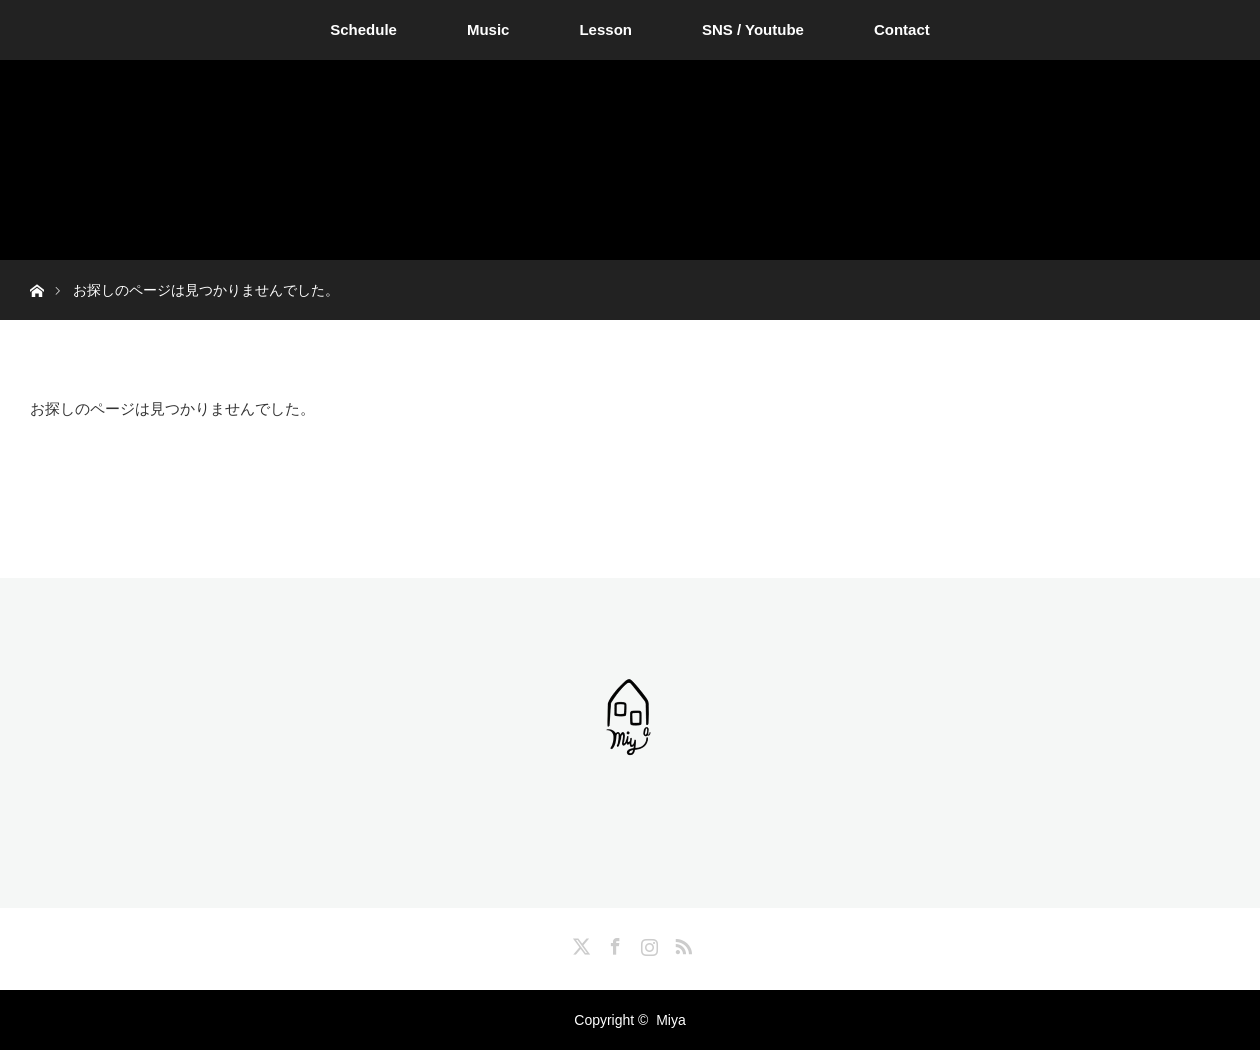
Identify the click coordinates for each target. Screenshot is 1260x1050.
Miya (671, 1020)
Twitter (579, 943)
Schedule (363, 29)
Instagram (647, 943)
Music (488, 29)
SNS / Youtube (753, 29)
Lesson (605, 29)
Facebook (613, 943)
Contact (902, 29)
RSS (681, 943)
